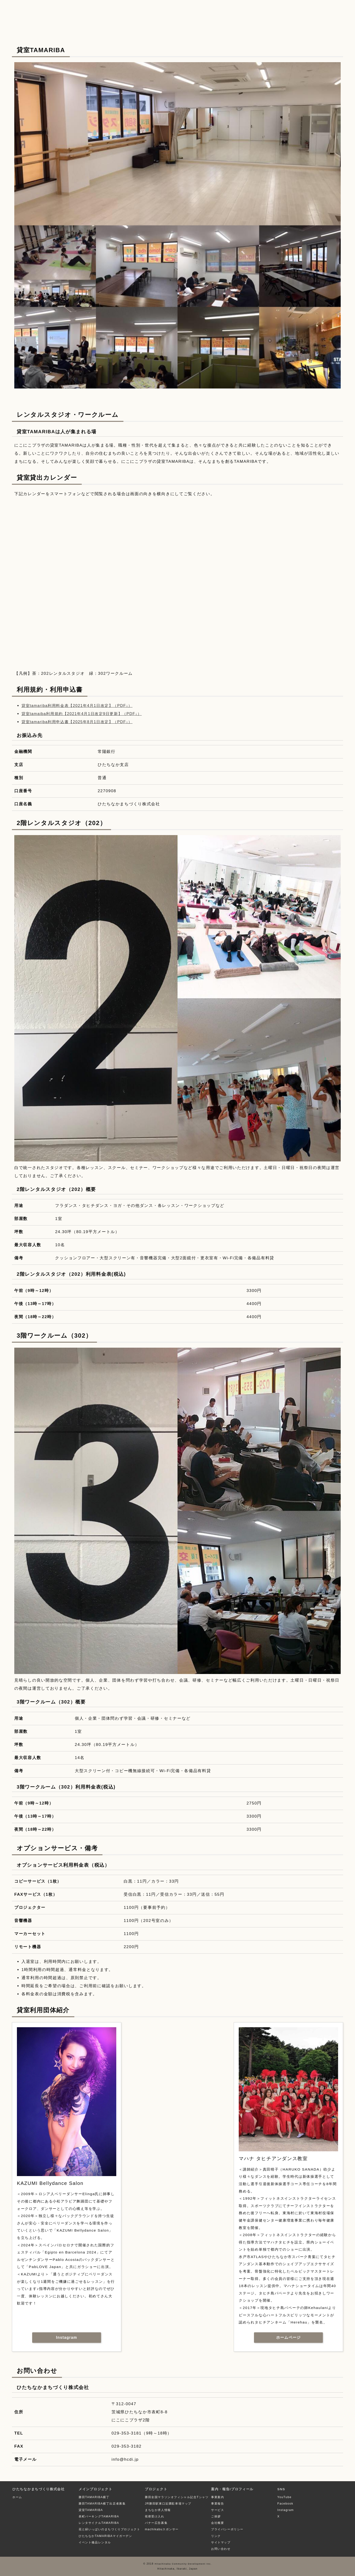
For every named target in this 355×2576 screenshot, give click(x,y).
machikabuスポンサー (164, 2536)
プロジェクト (133, 15)
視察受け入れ (156, 2523)
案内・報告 (195, 15)
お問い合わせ (319, 15)
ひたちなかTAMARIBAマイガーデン (109, 2542)
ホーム (18, 2497)
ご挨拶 (216, 2516)
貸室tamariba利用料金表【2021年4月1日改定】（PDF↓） (80, 705)
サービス (218, 2510)
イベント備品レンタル (97, 2549)
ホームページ (288, 2338)
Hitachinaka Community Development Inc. (183, 2563)
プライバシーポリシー (229, 2529)
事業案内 (218, 2497)
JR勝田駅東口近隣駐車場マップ (171, 2510)
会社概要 (218, 2523)
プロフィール (257, 15)
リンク (216, 2536)
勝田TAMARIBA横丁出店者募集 (105, 2503)
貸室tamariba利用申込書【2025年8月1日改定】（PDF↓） (80, 722)
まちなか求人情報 (160, 2516)
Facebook (286, 2503)
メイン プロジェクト (71, 15)
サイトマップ (222, 2542)
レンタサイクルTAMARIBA (101, 2523)
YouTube (285, 2497)
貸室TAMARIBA (92, 2510)
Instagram (66, 2338)
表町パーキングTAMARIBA (101, 2516)
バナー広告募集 (158, 2529)
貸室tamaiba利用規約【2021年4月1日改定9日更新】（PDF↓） (85, 713)
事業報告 (218, 2503)
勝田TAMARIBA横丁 (96, 2497)
